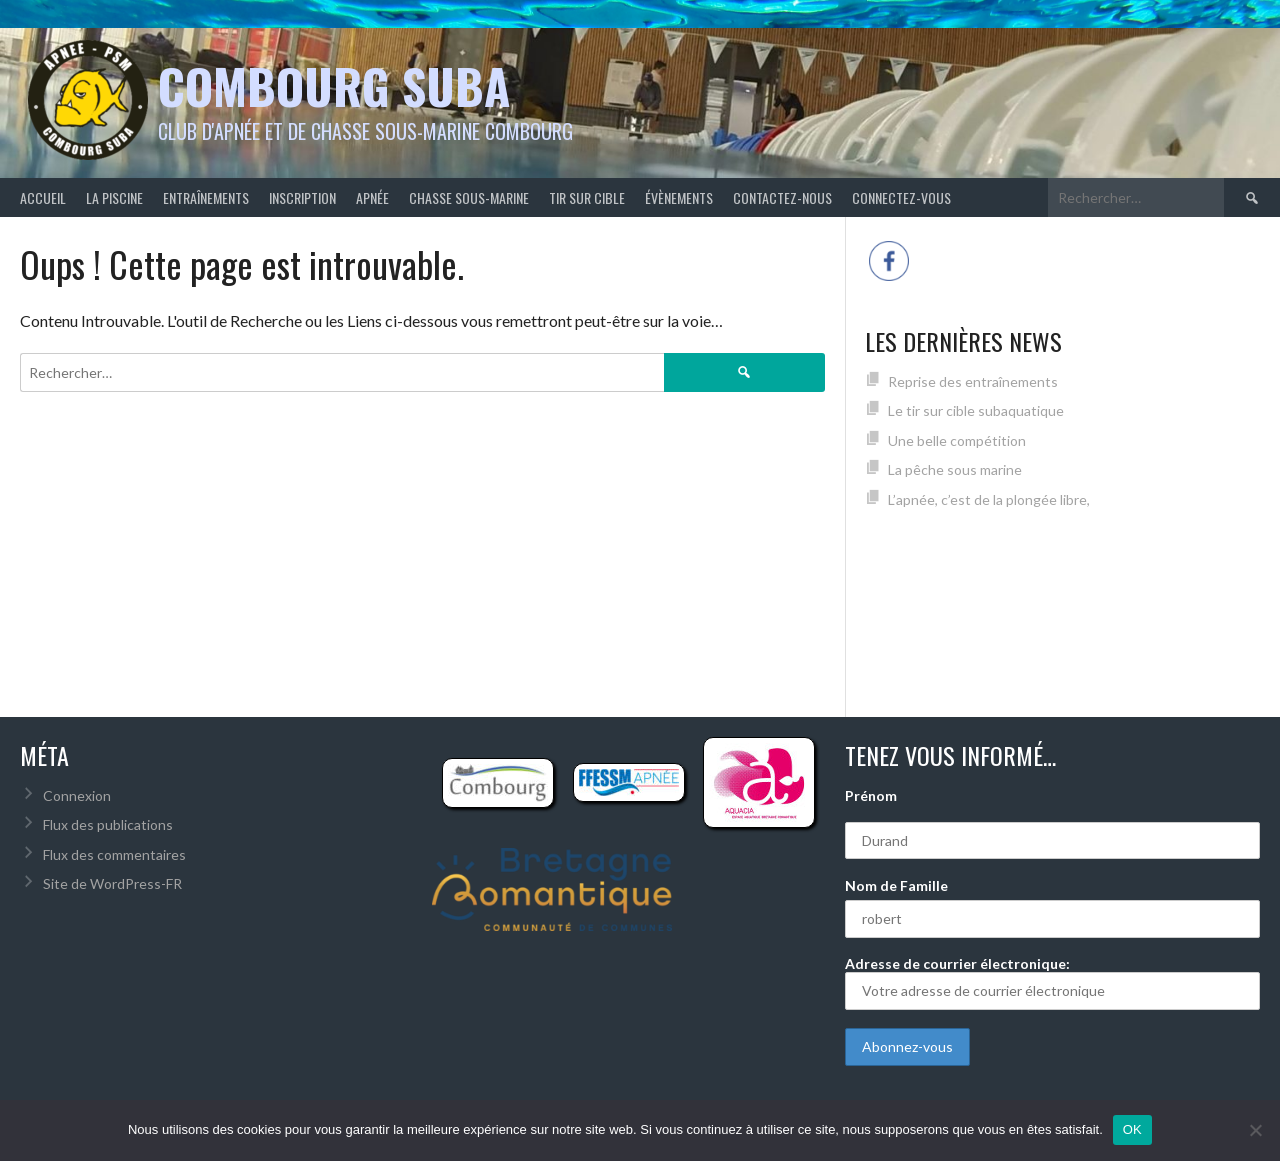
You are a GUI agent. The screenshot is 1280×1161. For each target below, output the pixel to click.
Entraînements (206, 197)
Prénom (871, 795)
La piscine (114, 197)
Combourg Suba (334, 85)
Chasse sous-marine (469, 197)
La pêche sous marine (955, 469)
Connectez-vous (901, 197)
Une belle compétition (957, 440)
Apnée (372, 197)
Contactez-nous (782, 197)
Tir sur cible (587, 197)
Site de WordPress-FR (112, 883)
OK (1132, 1129)
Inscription (302, 197)
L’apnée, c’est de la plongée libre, (989, 499)
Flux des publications (108, 824)
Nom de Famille (896, 885)
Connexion (77, 795)
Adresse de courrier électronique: (1052, 982)
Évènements (679, 197)
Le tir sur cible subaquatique (976, 410)
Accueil (43, 197)
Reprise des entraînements (973, 381)
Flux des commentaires (114, 854)
